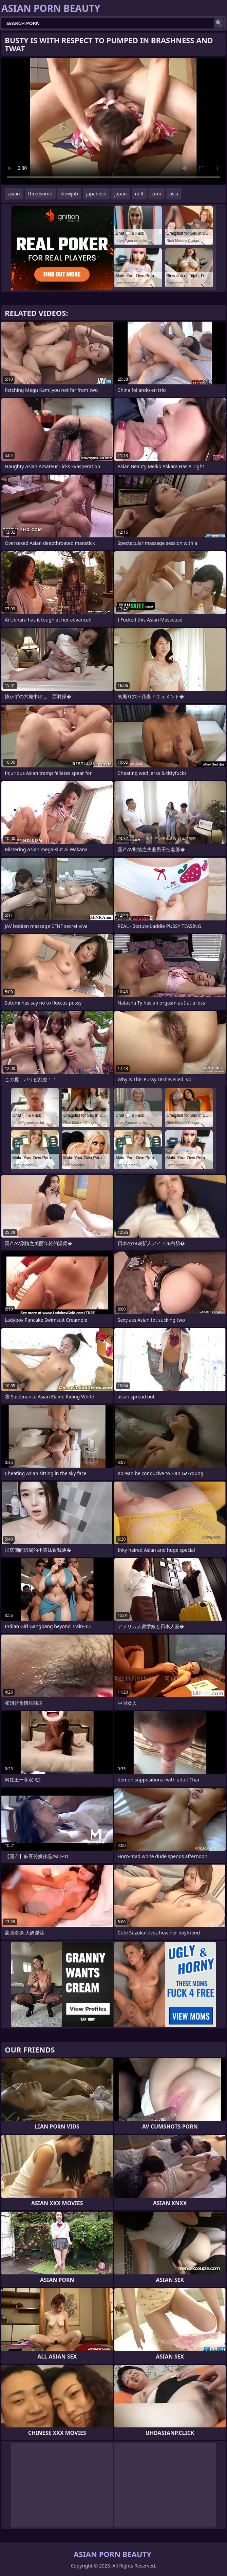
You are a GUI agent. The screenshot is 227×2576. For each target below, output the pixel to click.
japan (120, 193)
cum (156, 193)
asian (14, 193)
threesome (40, 193)
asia (173, 193)
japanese (96, 193)
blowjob (69, 193)
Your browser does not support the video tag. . (113, 121)
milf (139, 193)
